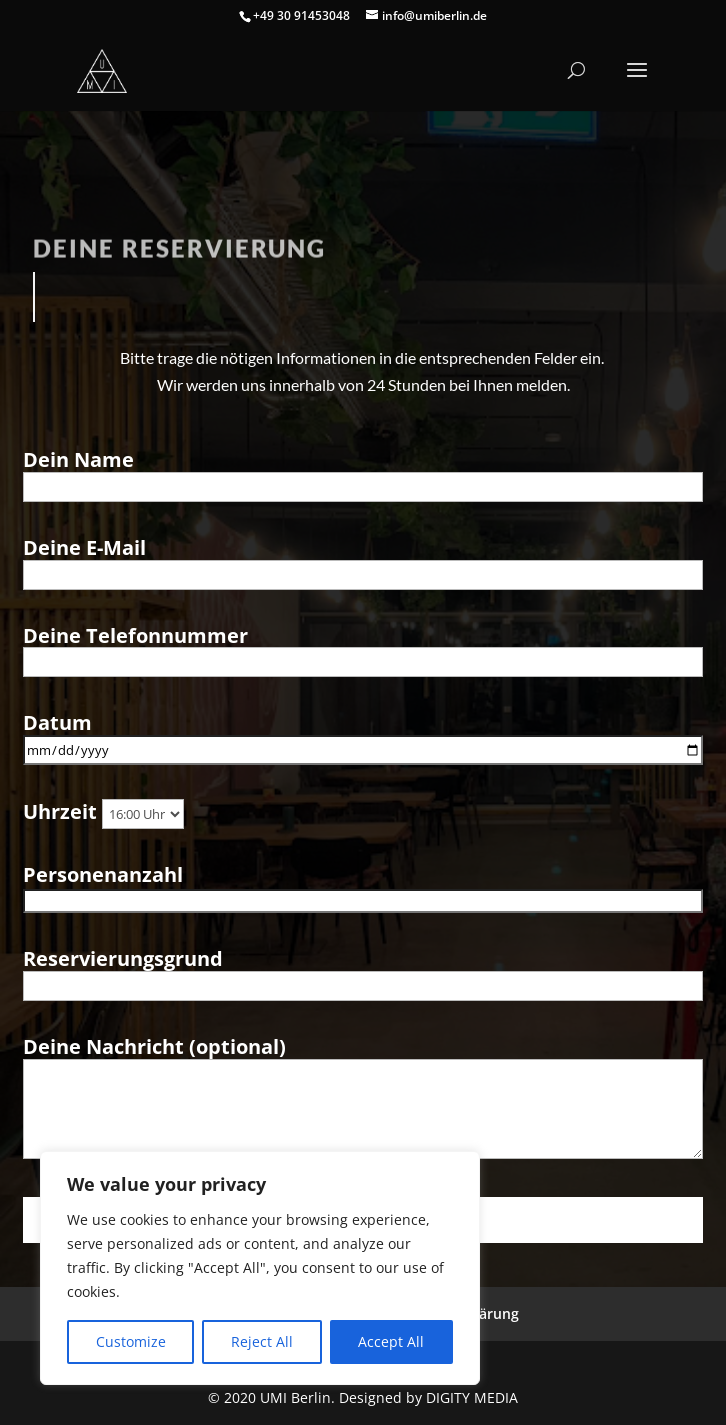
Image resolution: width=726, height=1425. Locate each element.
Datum (363, 736)
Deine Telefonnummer (363, 649)
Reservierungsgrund (363, 972)
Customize (131, 1341)
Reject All (262, 1341)
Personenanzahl (363, 887)
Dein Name (363, 473)
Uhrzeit (103, 812)
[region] (260, 1268)
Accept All (391, 1341)
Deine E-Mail (363, 561)
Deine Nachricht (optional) (363, 1099)
